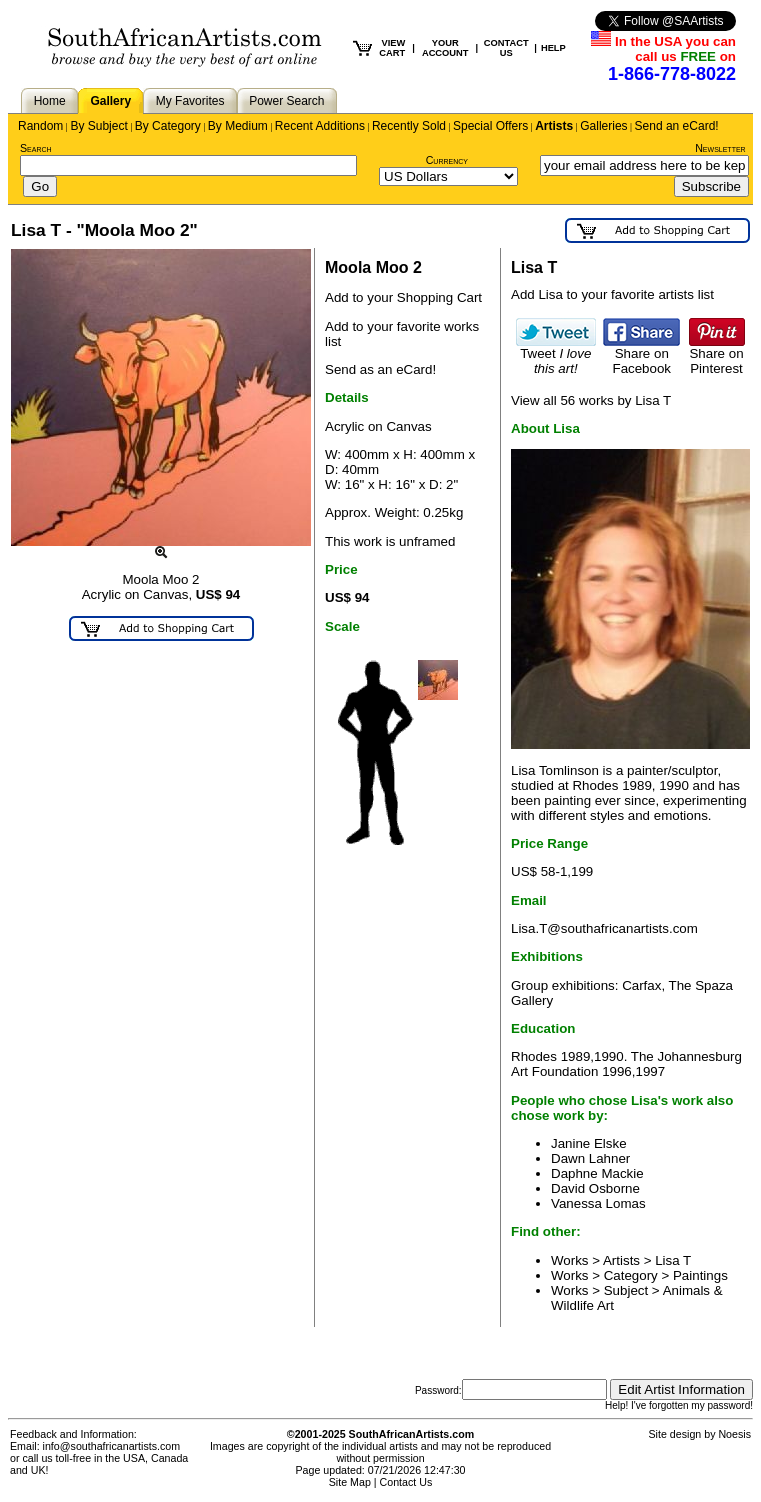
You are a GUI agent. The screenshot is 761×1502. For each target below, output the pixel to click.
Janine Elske (589, 1143)
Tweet (556, 355)
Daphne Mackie (597, 1173)
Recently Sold (409, 126)
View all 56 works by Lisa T (591, 400)
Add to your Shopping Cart (403, 297)
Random (40, 126)
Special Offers (490, 126)
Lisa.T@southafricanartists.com (604, 928)
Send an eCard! (677, 126)
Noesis (734, 1434)
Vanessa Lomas (598, 1203)
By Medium (238, 126)
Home (50, 101)
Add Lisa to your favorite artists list (612, 294)
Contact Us (406, 1482)
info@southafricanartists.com (112, 1446)
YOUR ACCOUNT (445, 48)
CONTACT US (506, 48)
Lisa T (673, 1260)
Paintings (700, 1275)
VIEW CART (392, 48)
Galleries (603, 126)
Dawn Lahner (590, 1158)
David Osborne (595, 1188)
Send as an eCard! (380, 369)
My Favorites (190, 101)
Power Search (286, 101)
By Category (168, 126)
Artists (554, 126)
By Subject (98, 126)
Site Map (350, 1482)
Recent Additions (320, 126)
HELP (553, 48)
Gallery (110, 101)
